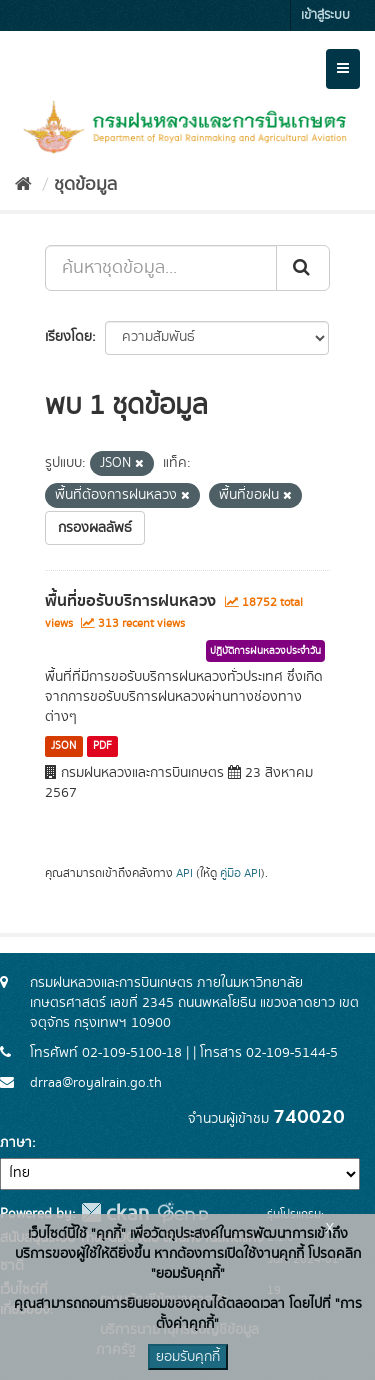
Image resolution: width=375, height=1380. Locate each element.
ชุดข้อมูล (85, 185)
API (184, 873)
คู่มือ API (240, 873)
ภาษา (16, 1143)
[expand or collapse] (343, 69)
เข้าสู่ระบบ (325, 15)
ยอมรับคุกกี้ (188, 1357)
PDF (102, 746)
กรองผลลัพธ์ (95, 528)
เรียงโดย (68, 337)
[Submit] (303, 268)
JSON (63, 746)
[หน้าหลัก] (23, 185)
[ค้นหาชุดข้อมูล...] (161, 268)
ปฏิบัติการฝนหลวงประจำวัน (265, 651)
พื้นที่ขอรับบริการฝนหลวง (130, 601)
